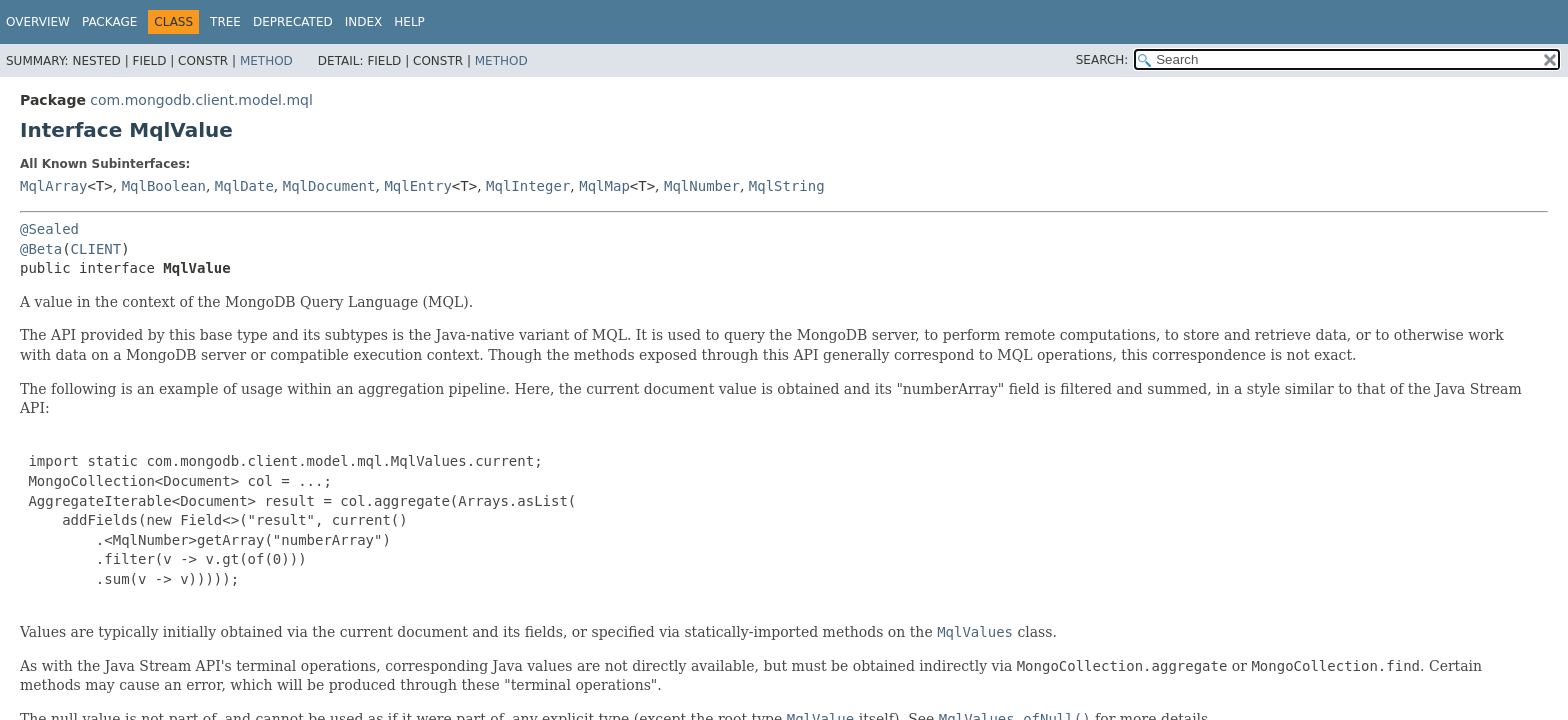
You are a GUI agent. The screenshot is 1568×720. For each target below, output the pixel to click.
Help (409, 22)
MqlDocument (329, 186)
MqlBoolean (164, 186)
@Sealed (49, 229)
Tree (225, 22)
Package (109, 22)
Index (364, 22)
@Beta (41, 249)
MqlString (787, 186)
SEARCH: (1102, 60)
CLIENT (96, 249)
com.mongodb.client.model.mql (201, 100)
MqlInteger (528, 186)
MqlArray (53, 186)
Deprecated (293, 22)
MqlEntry (417, 186)
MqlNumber (702, 186)
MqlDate (244, 186)
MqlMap (604, 186)
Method (266, 61)
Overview (38, 22)
